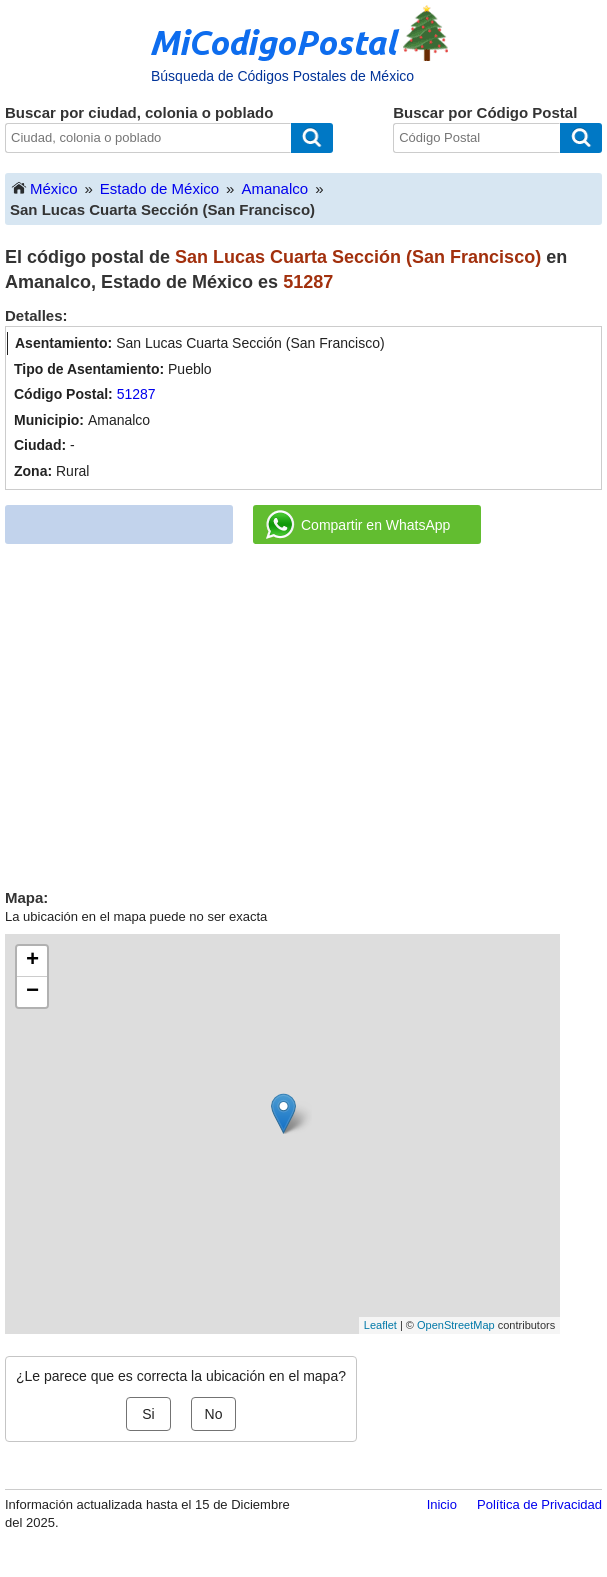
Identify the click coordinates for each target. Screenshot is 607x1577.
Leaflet (380, 1325)
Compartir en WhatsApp (358, 525)
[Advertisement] (304, 709)
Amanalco (274, 188)
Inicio (442, 1504)
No (214, 1414)
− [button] (32, 992)
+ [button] (32, 961)
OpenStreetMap (456, 1325)
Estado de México (159, 188)
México (44, 187)
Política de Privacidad (539, 1504)
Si (148, 1414)
